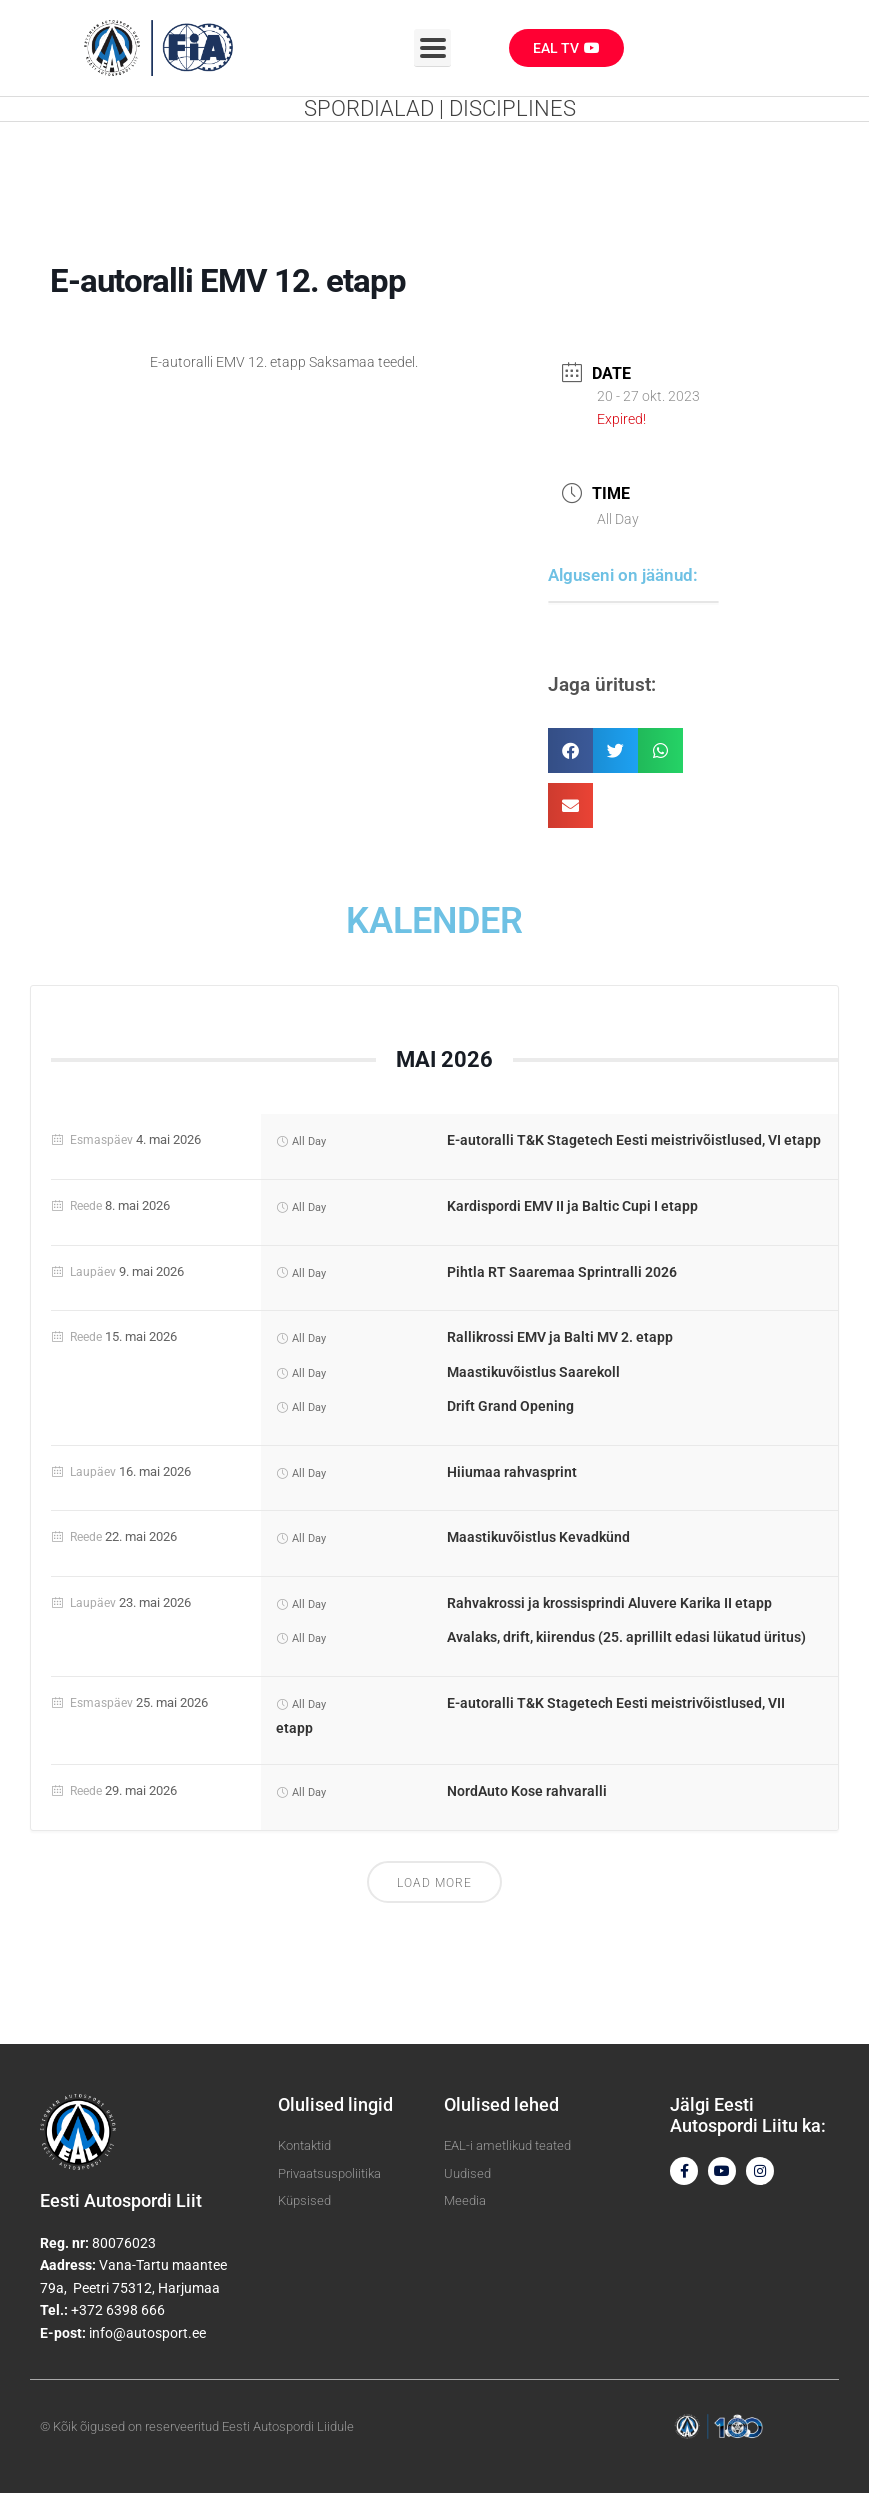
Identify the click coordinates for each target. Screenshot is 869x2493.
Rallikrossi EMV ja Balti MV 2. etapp (560, 1337)
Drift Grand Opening (510, 1406)
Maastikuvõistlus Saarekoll (533, 1372)
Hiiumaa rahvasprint (512, 1472)
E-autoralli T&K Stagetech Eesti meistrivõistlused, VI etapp (634, 1140)
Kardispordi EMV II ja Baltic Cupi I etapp (572, 1206)
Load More (434, 1883)
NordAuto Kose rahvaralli (527, 1791)
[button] (570, 750)
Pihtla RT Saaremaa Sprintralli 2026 (562, 1272)
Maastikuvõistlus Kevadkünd (538, 1537)
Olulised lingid (335, 2104)
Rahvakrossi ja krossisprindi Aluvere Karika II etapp (609, 1603)
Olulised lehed (501, 2104)
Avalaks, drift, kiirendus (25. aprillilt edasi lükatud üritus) (626, 1637)
